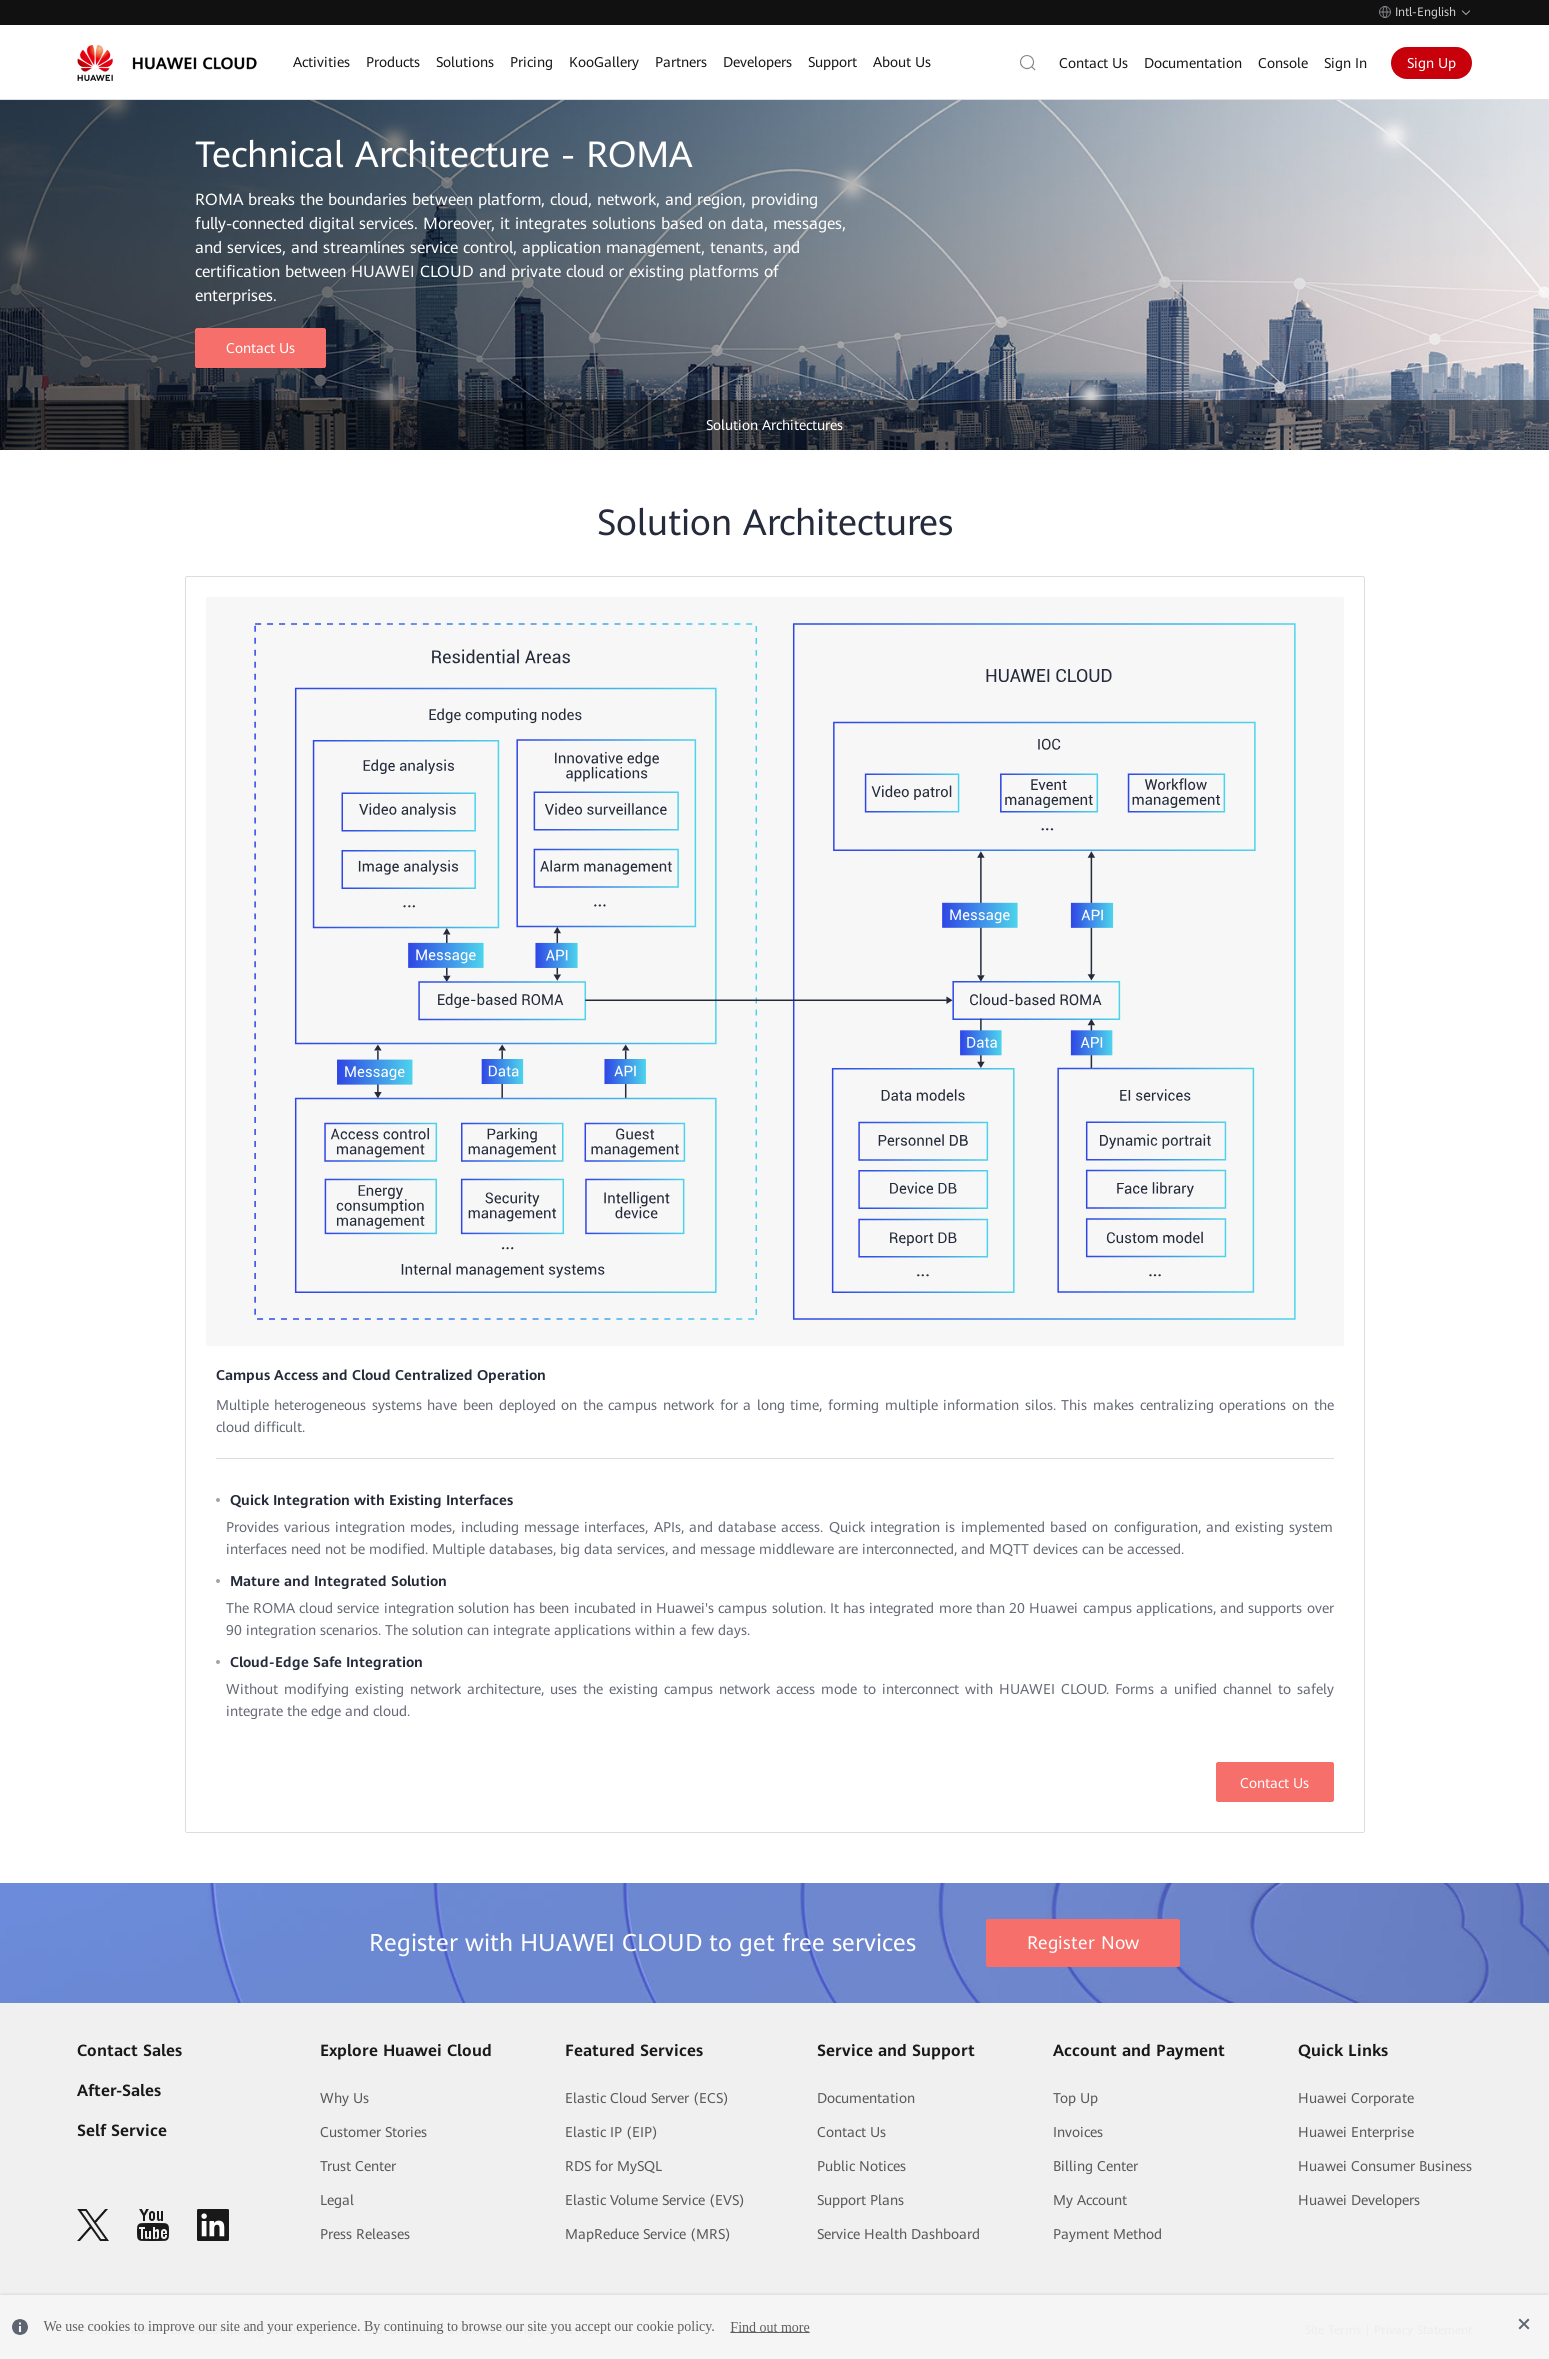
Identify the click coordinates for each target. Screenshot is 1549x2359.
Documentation (1193, 63)
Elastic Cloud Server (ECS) (647, 2098)
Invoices (1078, 2132)
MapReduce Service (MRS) (648, 2234)
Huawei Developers (1359, 2200)
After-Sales (119, 2090)
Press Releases (365, 2234)
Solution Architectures (774, 425)
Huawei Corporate (1356, 2098)
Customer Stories (373, 2132)
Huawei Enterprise (1356, 2132)
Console (1283, 63)
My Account (1090, 2200)
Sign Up (1431, 63)
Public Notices (861, 2166)
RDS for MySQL (613, 2166)
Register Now (1083, 1942)
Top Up (1075, 2098)
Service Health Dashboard (898, 2234)
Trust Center (358, 2166)
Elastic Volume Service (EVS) (655, 2200)
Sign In (1345, 63)
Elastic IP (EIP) (611, 2132)
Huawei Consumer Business (1385, 2166)
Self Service (122, 2130)
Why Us (344, 2098)
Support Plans (860, 2200)
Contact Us (1093, 63)
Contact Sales (129, 2050)
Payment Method (1107, 2234)
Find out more (769, 2326)
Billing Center (1095, 2166)
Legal (337, 2200)
